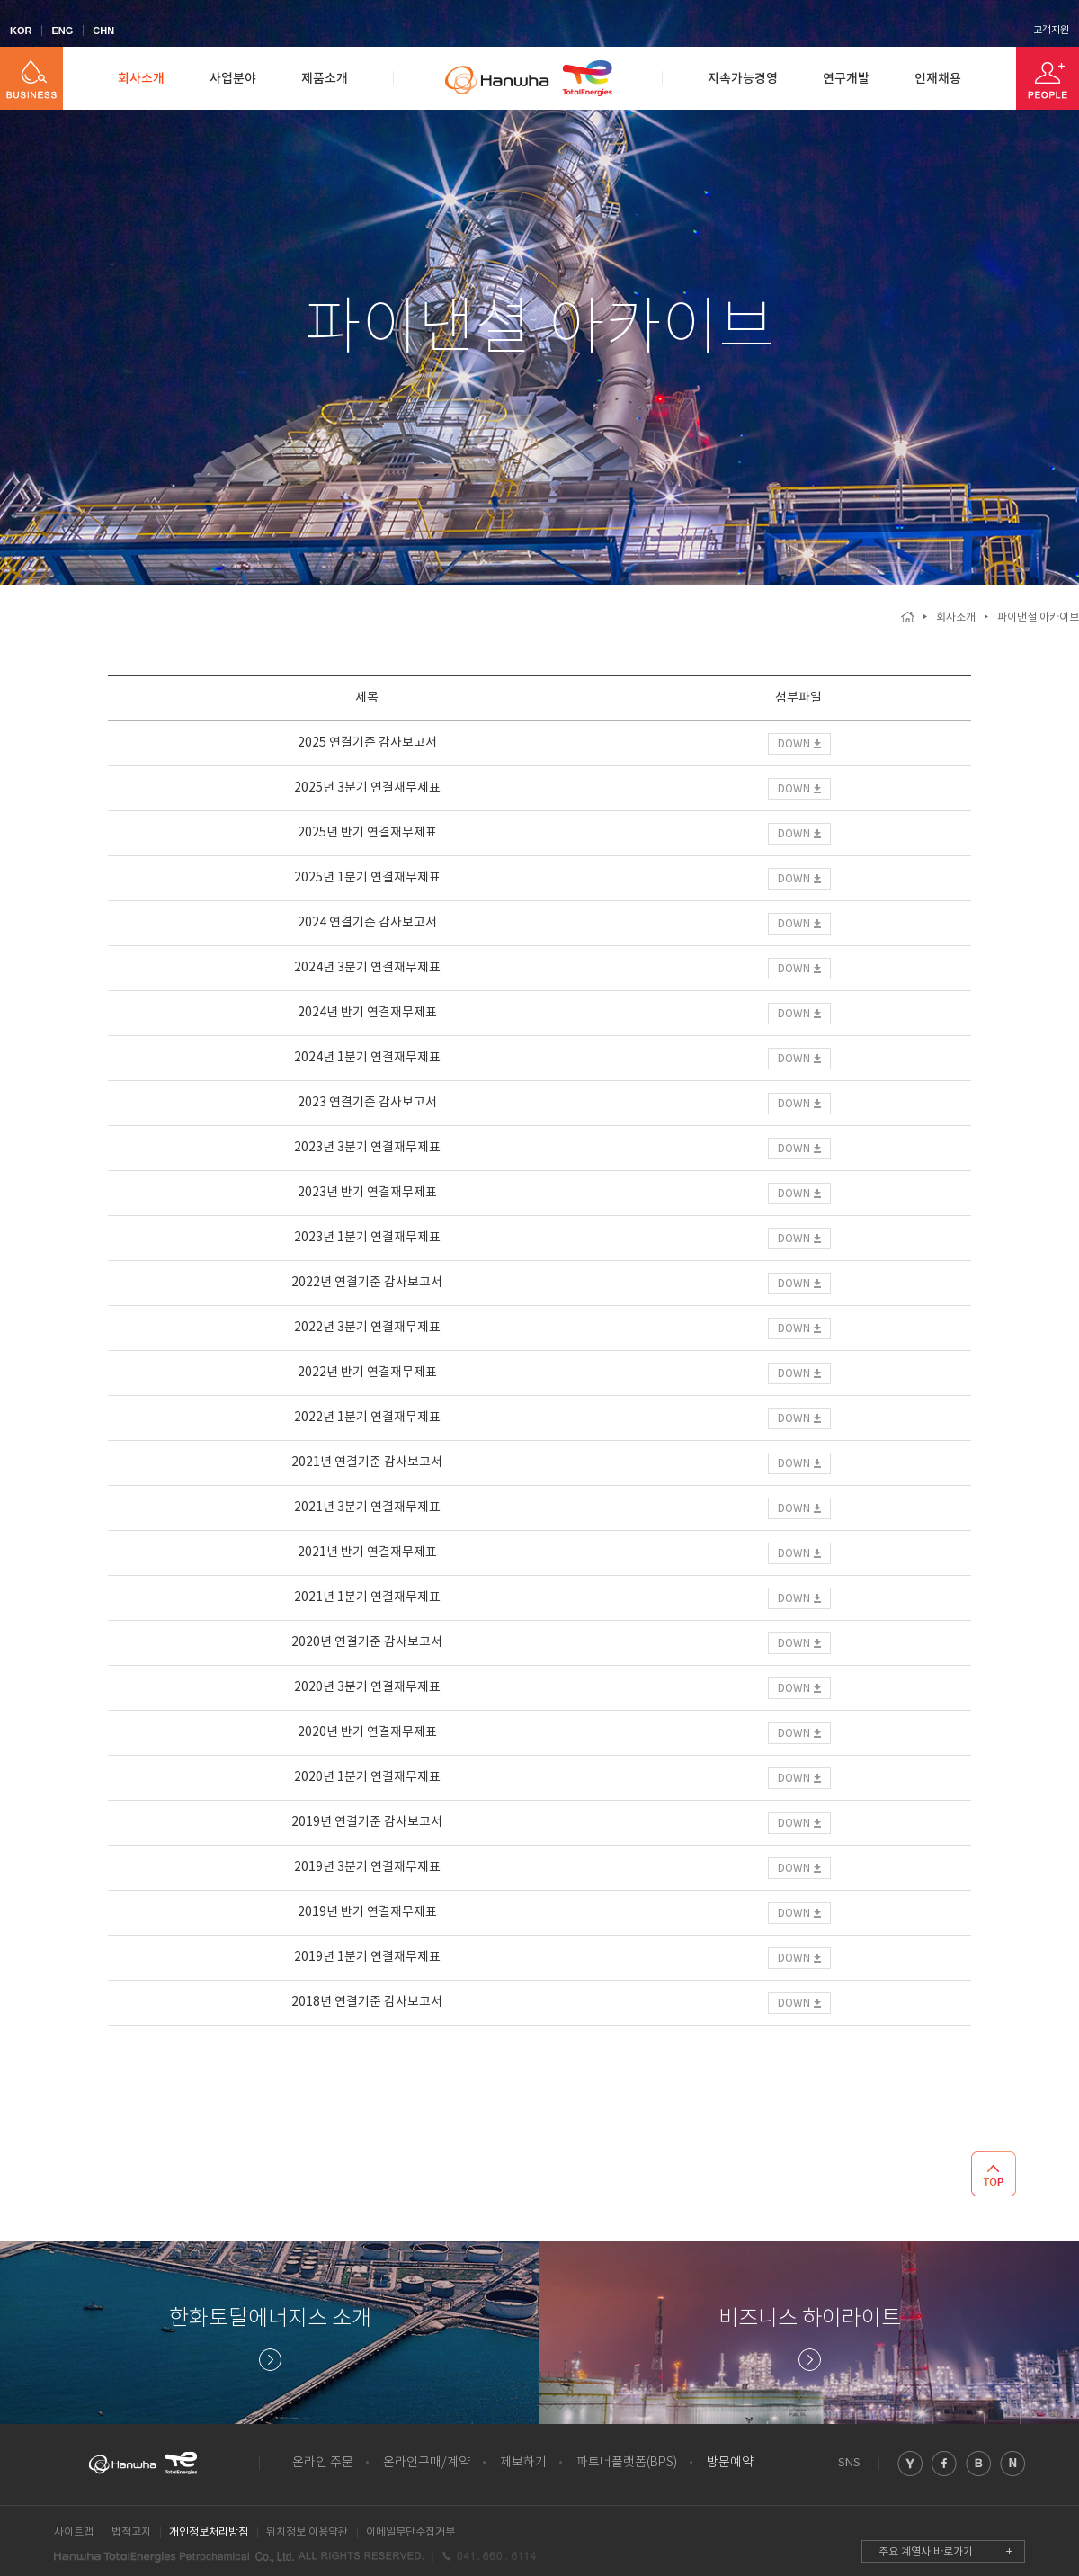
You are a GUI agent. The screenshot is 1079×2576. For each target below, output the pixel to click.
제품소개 (324, 78)
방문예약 (730, 2462)
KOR (20, 30)
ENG (62, 30)
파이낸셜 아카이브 (1038, 617)
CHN (103, 30)
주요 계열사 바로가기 (925, 2552)
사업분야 (233, 78)
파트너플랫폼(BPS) (626, 2462)
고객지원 (1051, 30)
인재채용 (937, 78)
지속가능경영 (743, 78)
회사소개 (141, 78)
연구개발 (846, 78)
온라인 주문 (322, 2462)
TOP (993, 2173)
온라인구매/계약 (426, 2462)
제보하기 (523, 2462)
